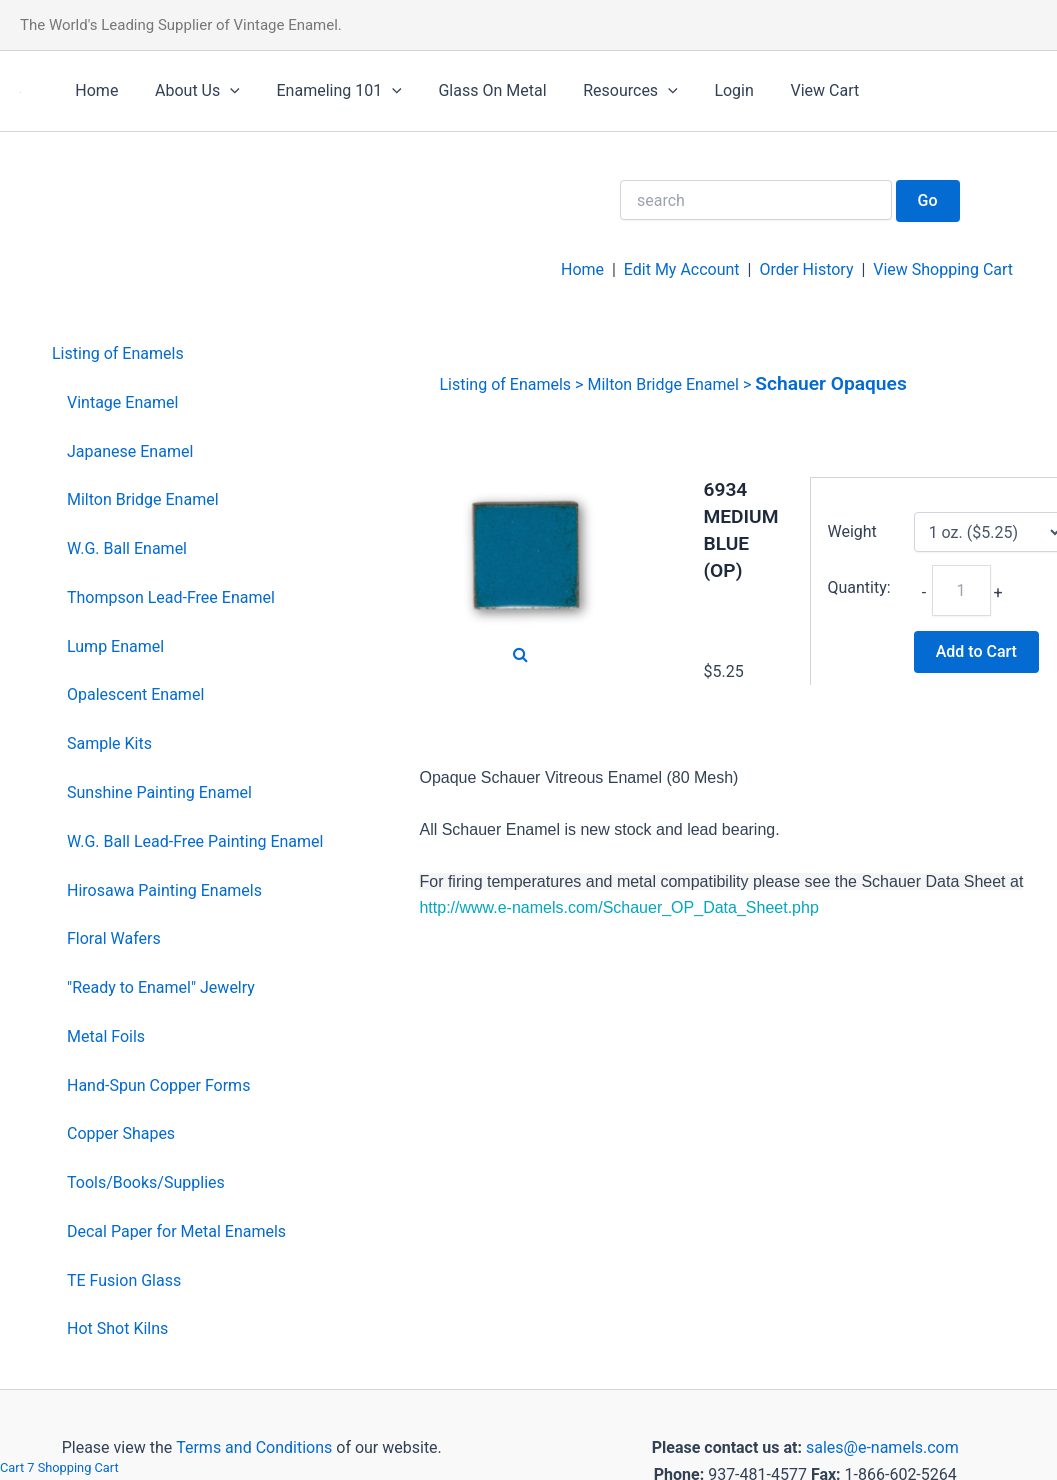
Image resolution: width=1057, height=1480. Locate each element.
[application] (223, 91)
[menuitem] (187, 354)
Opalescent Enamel (135, 694)
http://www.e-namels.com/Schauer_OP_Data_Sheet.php (618, 907)
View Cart (794, 90)
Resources (609, 91)
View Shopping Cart (943, 269)
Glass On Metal (476, 90)
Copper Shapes (121, 1133)
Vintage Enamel (122, 402)
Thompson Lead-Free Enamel (171, 597)
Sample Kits (109, 743)
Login (708, 90)
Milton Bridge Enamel (143, 499)
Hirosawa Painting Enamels (164, 890)
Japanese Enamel (130, 451)
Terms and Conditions (252, 1447)
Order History (806, 269)
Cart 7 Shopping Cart (59, 1467)
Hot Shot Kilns (117, 1328)
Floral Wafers (114, 938)
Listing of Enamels (118, 353)
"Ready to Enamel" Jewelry (161, 987)
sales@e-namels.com (882, 1447)
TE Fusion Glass (124, 1280)
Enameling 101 (327, 91)
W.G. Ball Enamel (127, 548)
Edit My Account (682, 269)
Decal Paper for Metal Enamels (176, 1231)
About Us (190, 91)
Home (94, 90)
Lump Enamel (115, 646)
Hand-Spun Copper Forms (158, 1085)
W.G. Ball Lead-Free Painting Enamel (195, 841)
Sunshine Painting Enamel (159, 792)
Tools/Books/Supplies (146, 1182)
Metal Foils (106, 1036)
